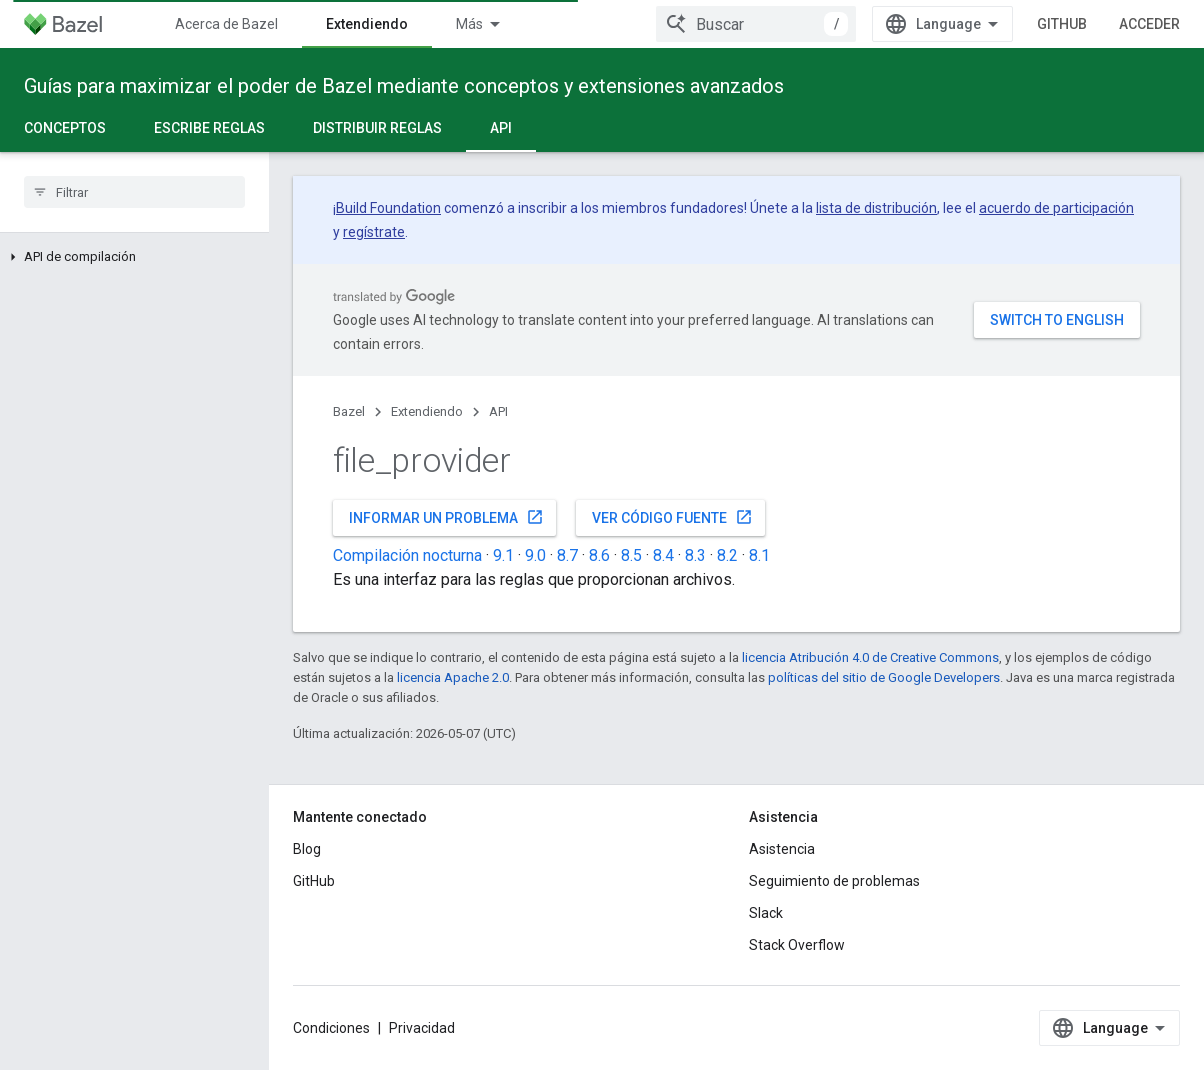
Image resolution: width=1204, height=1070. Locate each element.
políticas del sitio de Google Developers (884, 677)
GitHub (1062, 24)
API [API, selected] (501, 128)
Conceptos (65, 128)
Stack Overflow (797, 945)
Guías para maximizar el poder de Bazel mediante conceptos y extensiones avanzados (404, 86)
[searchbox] (134, 192)
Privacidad (422, 1028)
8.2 (727, 555)
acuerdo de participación (1056, 208)
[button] (134, 257)
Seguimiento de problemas (834, 881)
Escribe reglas (209, 128)
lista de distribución (876, 208)
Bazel (349, 411)
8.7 (567, 555)
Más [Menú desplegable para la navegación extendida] (469, 24)
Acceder (1149, 24)
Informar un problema (446, 517)
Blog (307, 849)
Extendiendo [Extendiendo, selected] (367, 24)
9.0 (535, 555)
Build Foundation (388, 208)
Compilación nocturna (407, 555)
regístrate (374, 232)
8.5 (631, 555)
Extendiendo (427, 411)
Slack (766, 913)
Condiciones (331, 1028)
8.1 (759, 555)
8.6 (599, 555)
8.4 (663, 555)
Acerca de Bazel (226, 24)
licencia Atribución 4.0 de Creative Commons (870, 657)
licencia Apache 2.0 (453, 677)
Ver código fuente (672, 517)
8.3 (695, 555)
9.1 (503, 555)
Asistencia (782, 849)
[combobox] (756, 24)
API (498, 411)
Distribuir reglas (377, 128)
